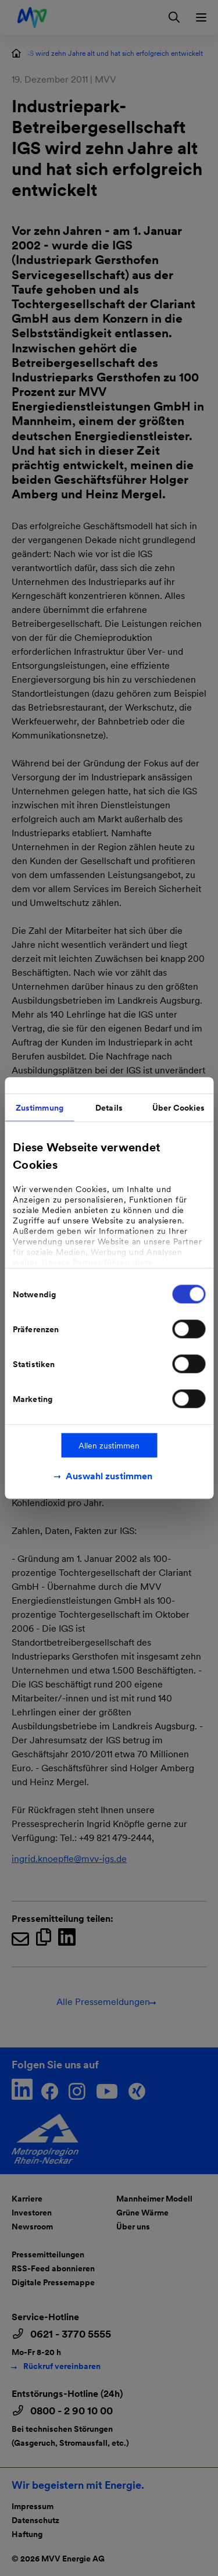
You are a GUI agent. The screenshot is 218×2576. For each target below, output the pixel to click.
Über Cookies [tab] (178, 1107)
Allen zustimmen (109, 1445)
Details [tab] (109, 1107)
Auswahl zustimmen (109, 1476)
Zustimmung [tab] (39, 1107)
